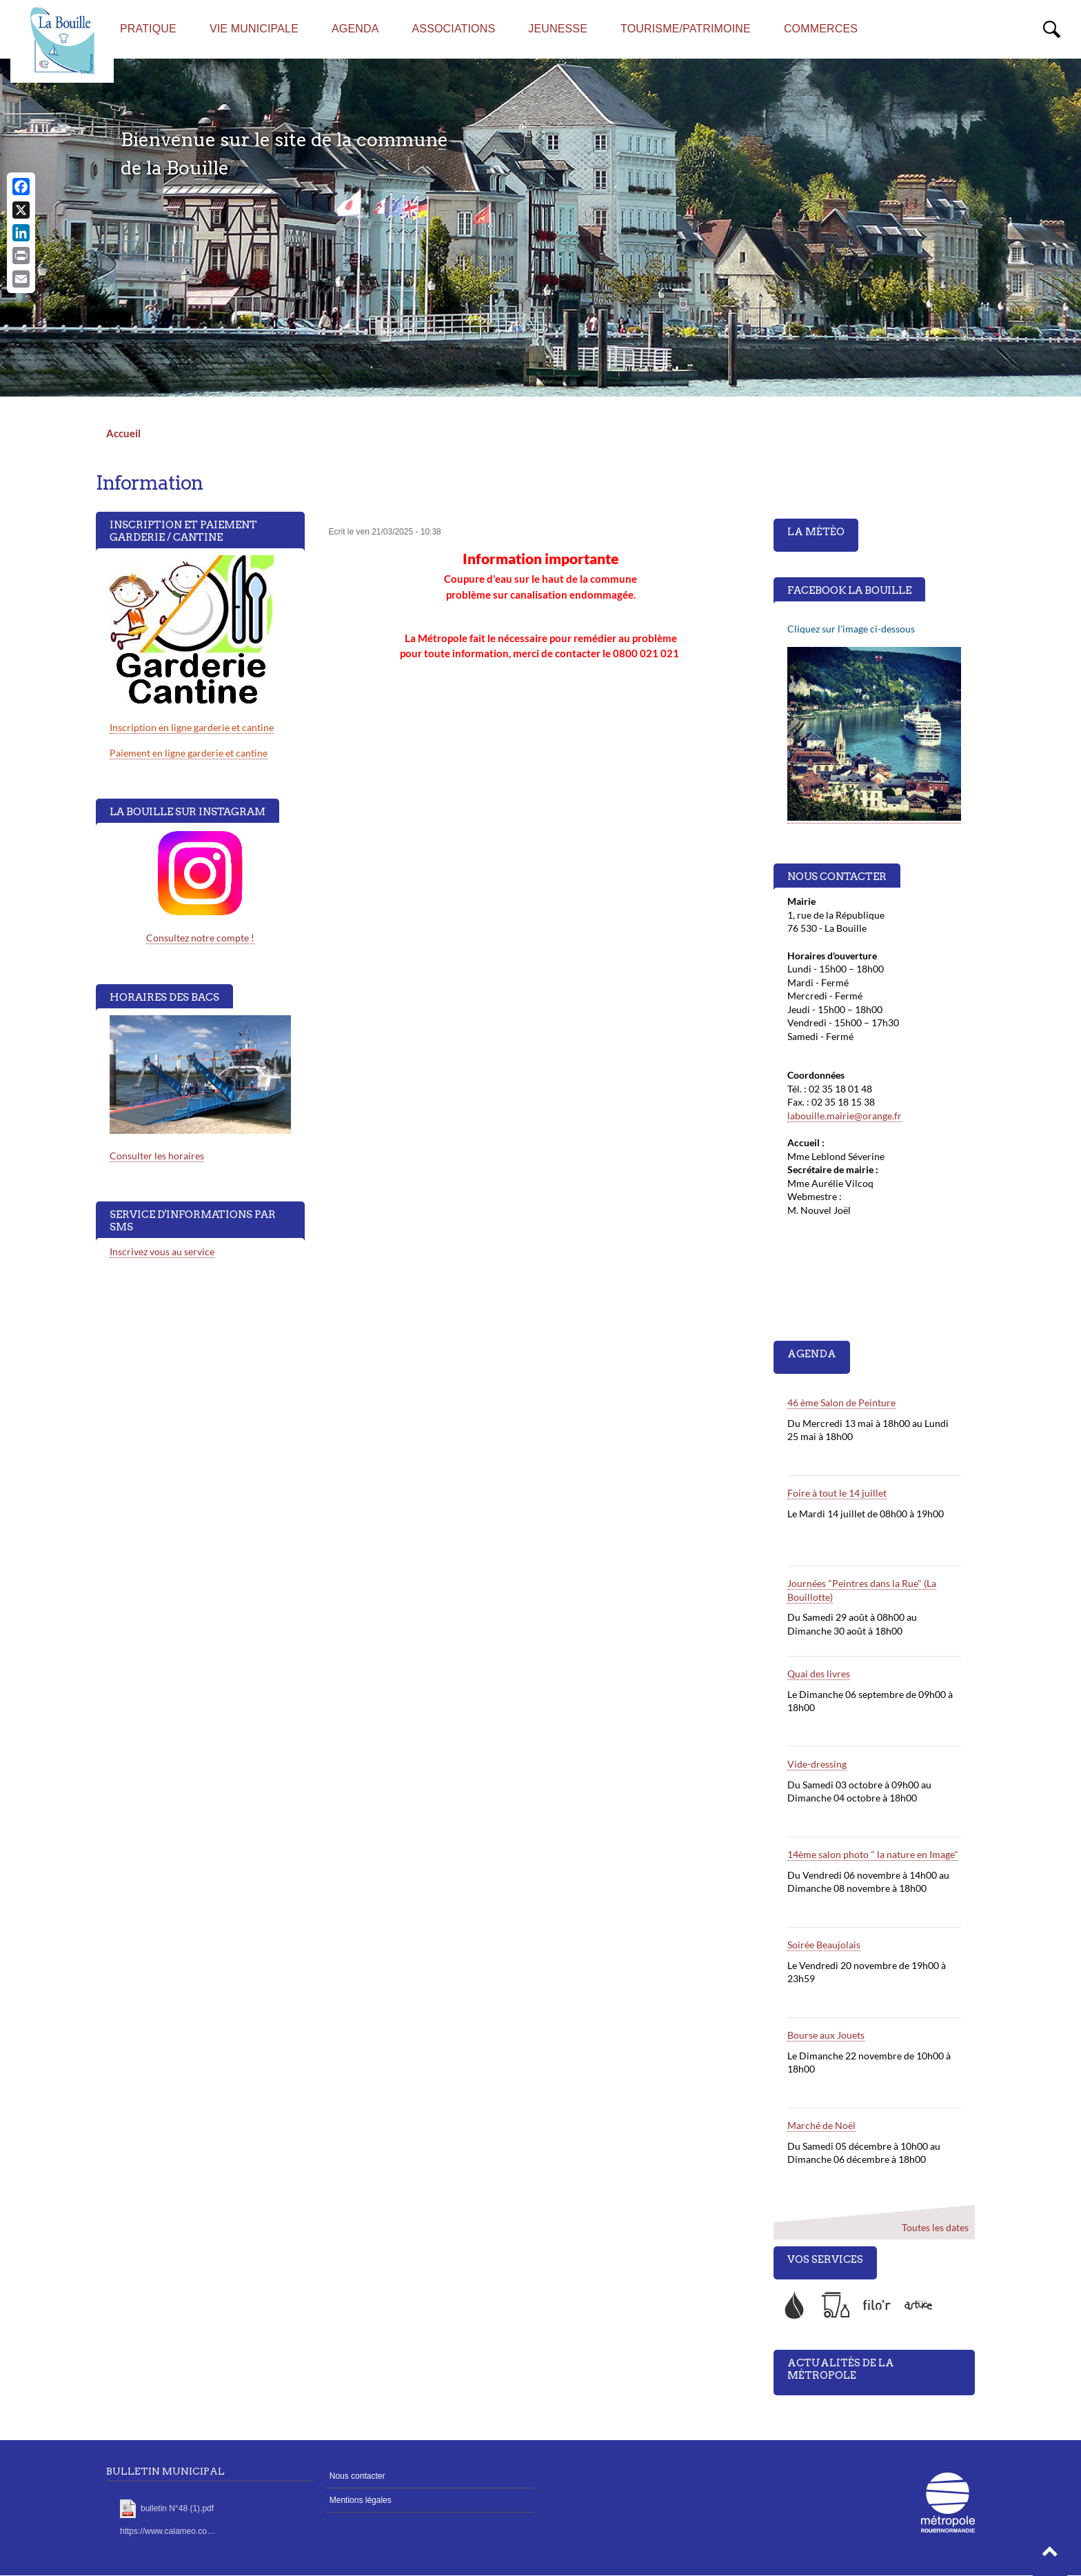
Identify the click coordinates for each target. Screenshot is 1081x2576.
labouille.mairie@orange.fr (844, 1115)
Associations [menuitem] (454, 28)
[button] (1050, 2555)
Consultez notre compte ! (200, 937)
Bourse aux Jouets (826, 2035)
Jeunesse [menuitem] (557, 28)
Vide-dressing (817, 1764)
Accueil (123, 433)
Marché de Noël (821, 2125)
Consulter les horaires (157, 1155)
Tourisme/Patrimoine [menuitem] (685, 28)
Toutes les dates (934, 2227)
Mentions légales (361, 2500)
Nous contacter (357, 2476)
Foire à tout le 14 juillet (837, 1493)
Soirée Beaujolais (823, 1944)
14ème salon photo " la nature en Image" (872, 1854)
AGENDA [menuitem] (355, 28)
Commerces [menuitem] (821, 28)
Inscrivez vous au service (162, 1251)
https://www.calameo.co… (167, 2531)
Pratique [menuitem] (148, 28)
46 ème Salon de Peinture (841, 1402)
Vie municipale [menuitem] (254, 28)
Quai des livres (818, 1673)
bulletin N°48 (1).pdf (177, 2508)
